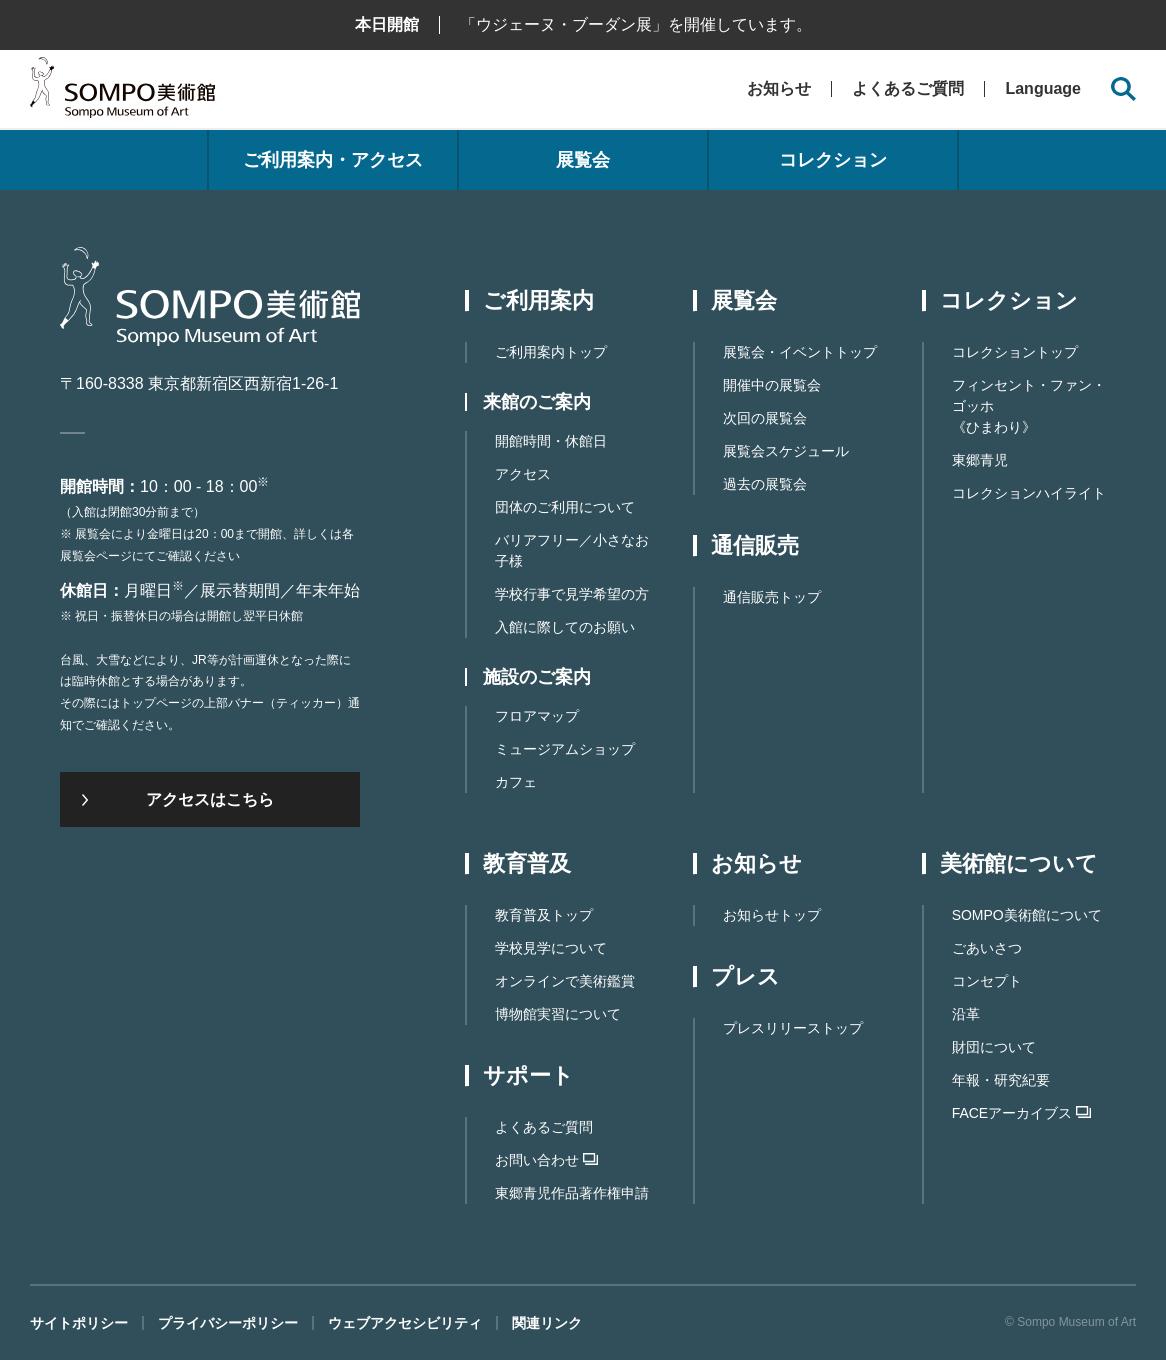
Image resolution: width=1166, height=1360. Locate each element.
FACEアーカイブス (1022, 1113)
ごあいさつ (987, 948)
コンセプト (987, 981)
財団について (994, 1047)
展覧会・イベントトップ (800, 352)
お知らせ (779, 88)
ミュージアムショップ (565, 749)
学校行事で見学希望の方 (572, 594)
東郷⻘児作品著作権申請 (572, 1193)
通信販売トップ (772, 597)
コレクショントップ (1015, 352)
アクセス (523, 474)
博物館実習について (558, 1014)
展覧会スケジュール (786, 451)
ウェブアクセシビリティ (405, 1323)
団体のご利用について (565, 507)
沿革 (966, 1014)
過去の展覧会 (765, 484)
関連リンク (547, 1323)
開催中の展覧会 (772, 385)
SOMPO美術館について (1027, 915)
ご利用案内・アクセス (333, 160)
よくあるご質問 (908, 88)
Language (1043, 89)
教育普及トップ (544, 915)
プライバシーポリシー (228, 1323)
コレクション (833, 160)
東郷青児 (980, 460)
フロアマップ (537, 716)
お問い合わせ (546, 1160)
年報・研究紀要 (1001, 1080)
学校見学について (551, 948)
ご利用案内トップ (551, 352)
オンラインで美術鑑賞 (565, 981)
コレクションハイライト (1029, 493)
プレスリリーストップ (793, 1028)
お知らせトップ (772, 915)
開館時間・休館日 (551, 441)
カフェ (516, 782)
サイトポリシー (79, 1323)
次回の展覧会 (765, 418)
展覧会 (583, 160)
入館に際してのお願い (565, 627)
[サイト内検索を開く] (1123, 89)
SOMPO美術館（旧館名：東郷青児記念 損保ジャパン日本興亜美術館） (122, 92)
